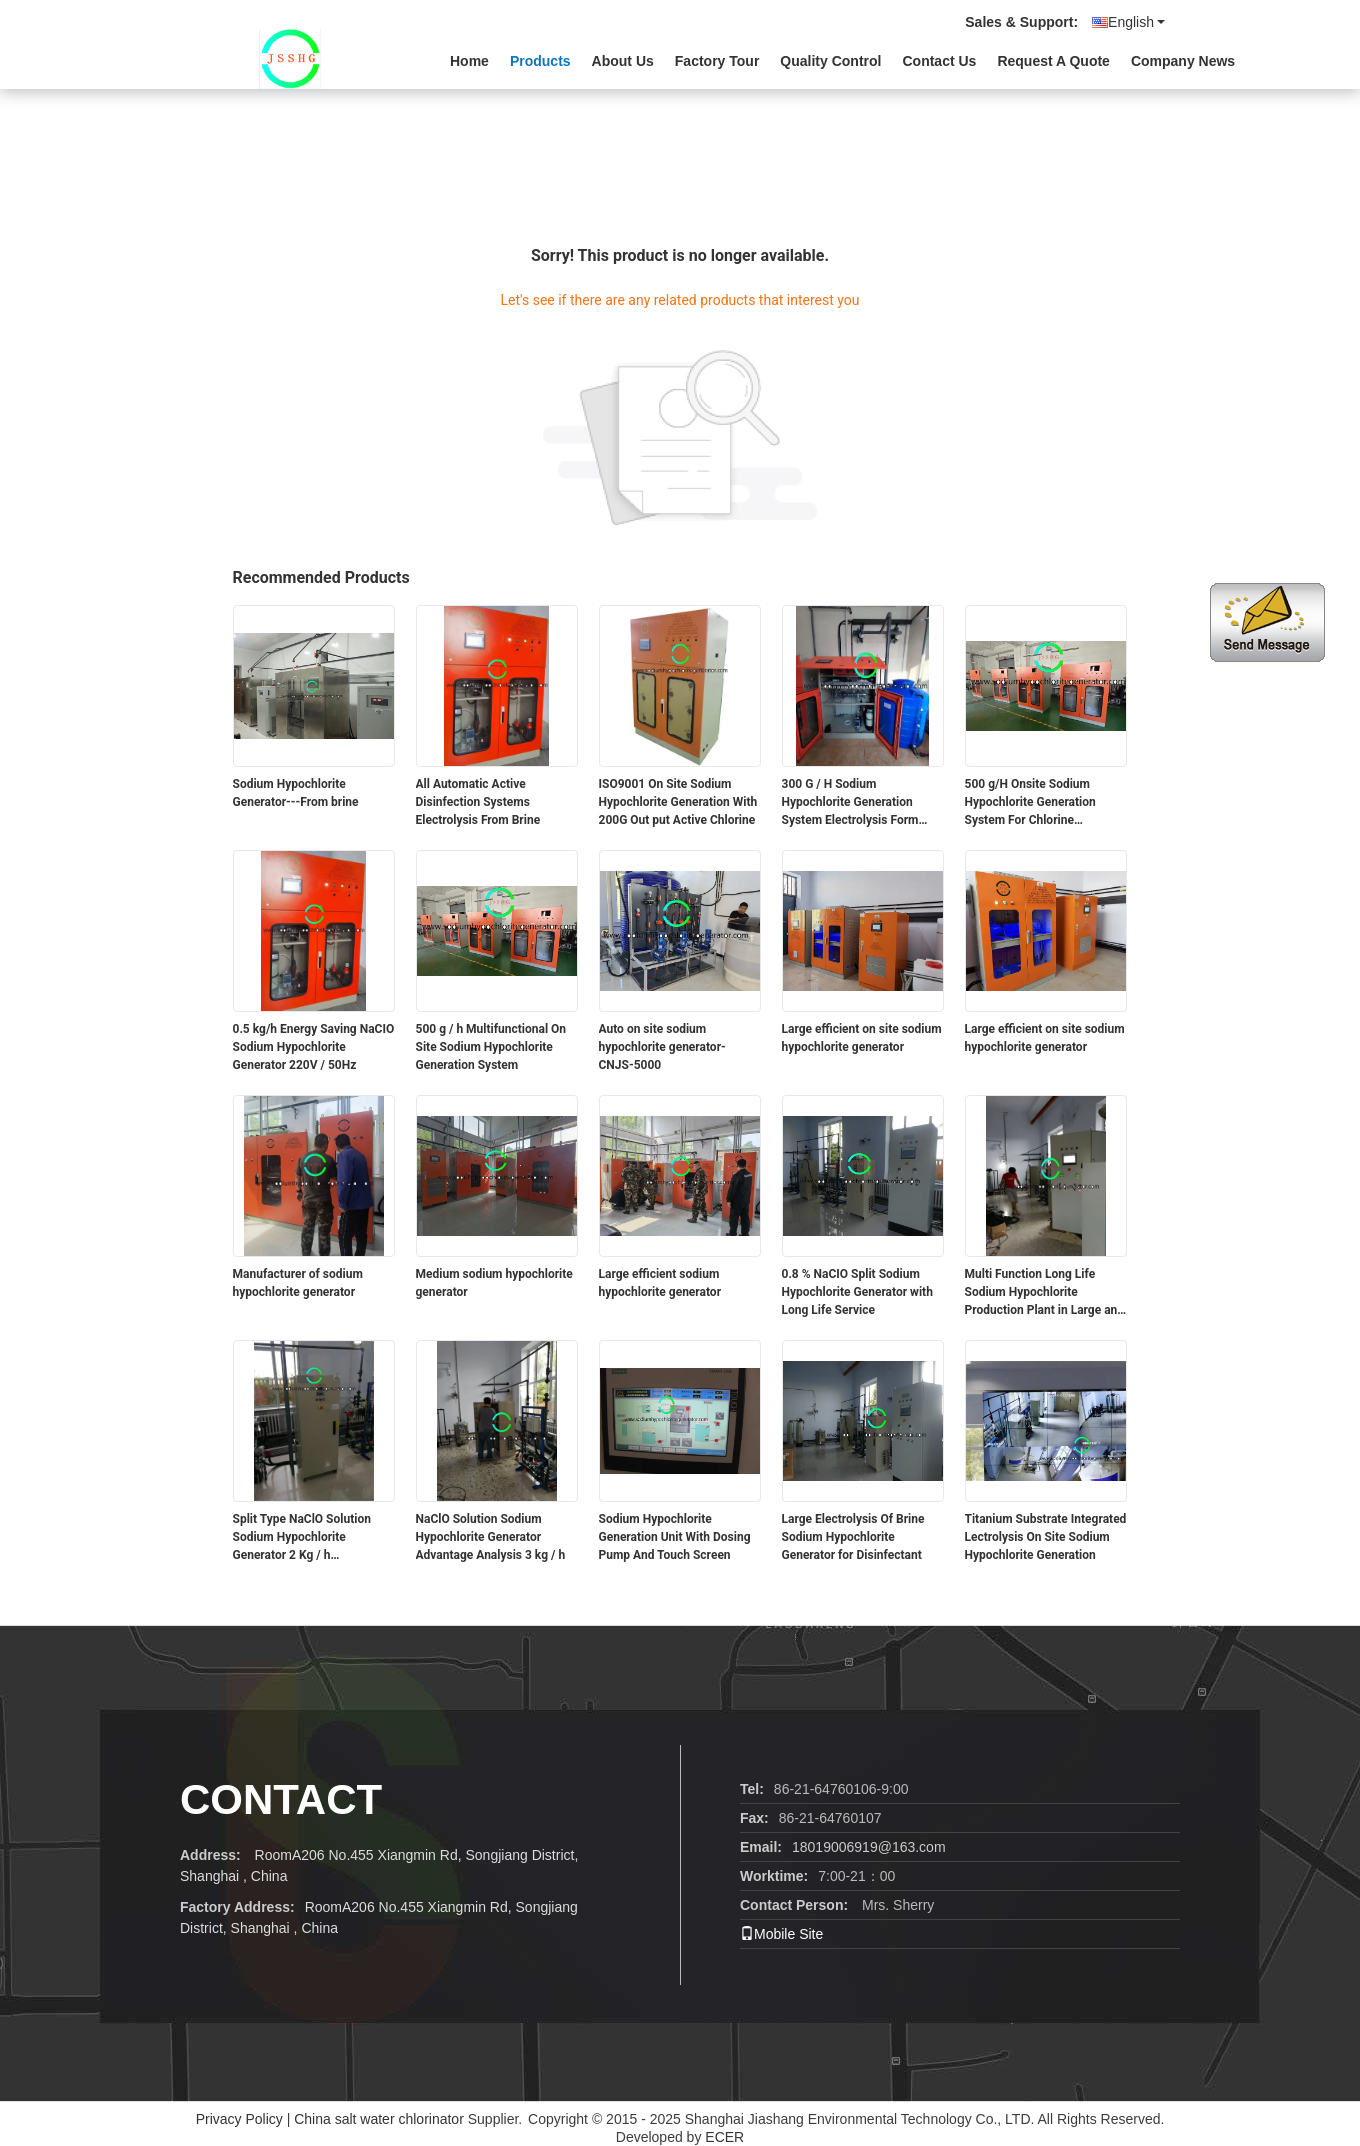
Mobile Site (781, 1934)
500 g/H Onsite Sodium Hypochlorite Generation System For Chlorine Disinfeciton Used (1030, 803)
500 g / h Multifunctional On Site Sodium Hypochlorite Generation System (491, 1047)
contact (281, 1799)
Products (540, 61)
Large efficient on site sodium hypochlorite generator (862, 1038)
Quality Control (830, 61)
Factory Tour (717, 61)
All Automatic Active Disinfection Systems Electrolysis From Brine (478, 802)
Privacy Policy (239, 2119)
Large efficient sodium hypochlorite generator (660, 1283)
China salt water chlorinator (379, 2119)
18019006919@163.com (869, 1847)
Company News (1183, 61)
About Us (623, 61)
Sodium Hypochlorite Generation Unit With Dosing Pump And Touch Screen (675, 1537)
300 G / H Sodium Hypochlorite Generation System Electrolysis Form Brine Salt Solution (850, 803)
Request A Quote (1053, 61)
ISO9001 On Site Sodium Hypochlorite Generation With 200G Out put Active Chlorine (678, 802)
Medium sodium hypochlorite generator (494, 1283)
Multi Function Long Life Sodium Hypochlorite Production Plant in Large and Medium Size (1045, 1293)
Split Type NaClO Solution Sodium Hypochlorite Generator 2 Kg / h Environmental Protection (302, 1538)
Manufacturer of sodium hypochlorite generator (298, 1283)
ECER (724, 2137)
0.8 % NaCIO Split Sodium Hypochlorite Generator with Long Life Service (857, 1292)
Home (469, 61)
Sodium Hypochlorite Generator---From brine (296, 793)
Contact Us (939, 61)
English (1136, 22)
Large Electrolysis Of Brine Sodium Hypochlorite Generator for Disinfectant (853, 1537)
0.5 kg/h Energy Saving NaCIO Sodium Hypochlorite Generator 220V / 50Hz (314, 1047)
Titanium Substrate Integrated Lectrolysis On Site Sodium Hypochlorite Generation (1046, 1537)
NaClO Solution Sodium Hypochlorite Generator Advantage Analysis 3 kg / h (491, 1537)
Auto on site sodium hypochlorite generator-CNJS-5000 (662, 1047)
